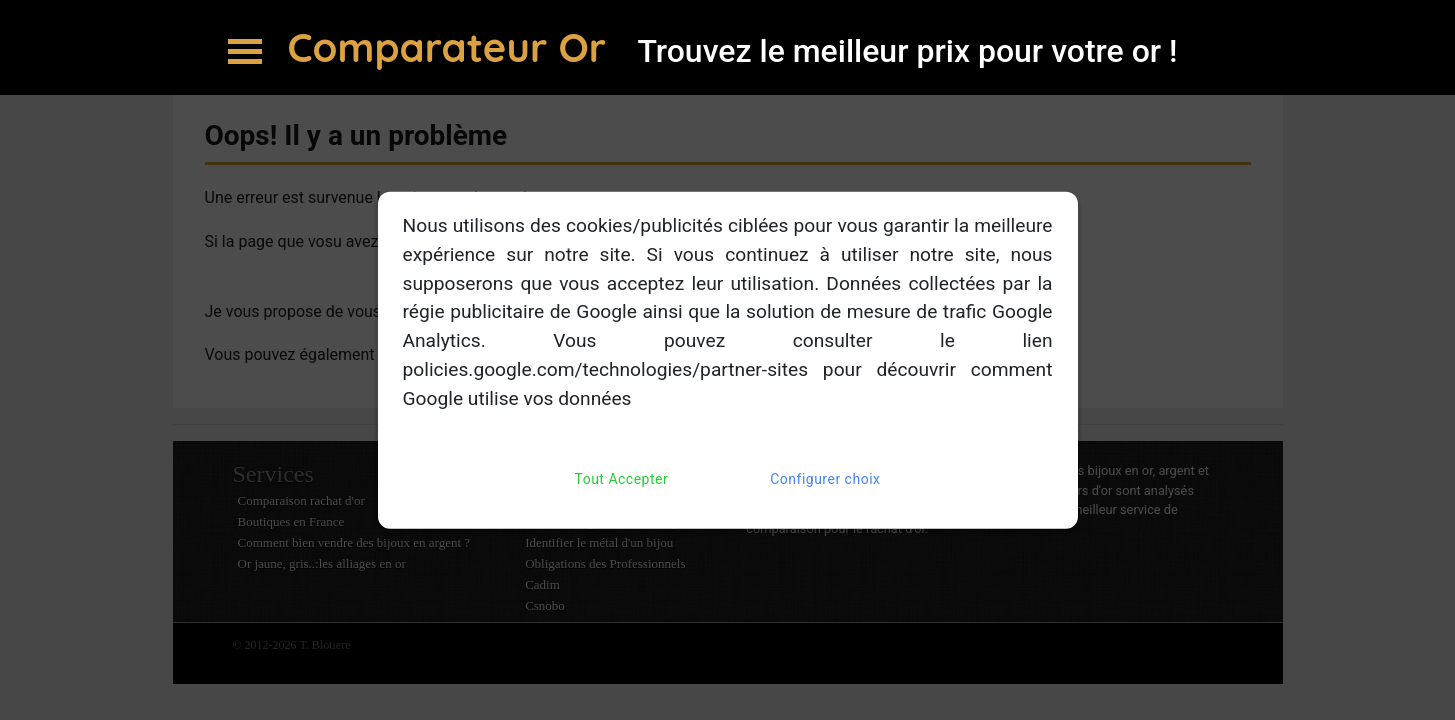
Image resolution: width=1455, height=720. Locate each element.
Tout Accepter (622, 478)
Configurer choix (825, 478)
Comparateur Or (453, 47)
